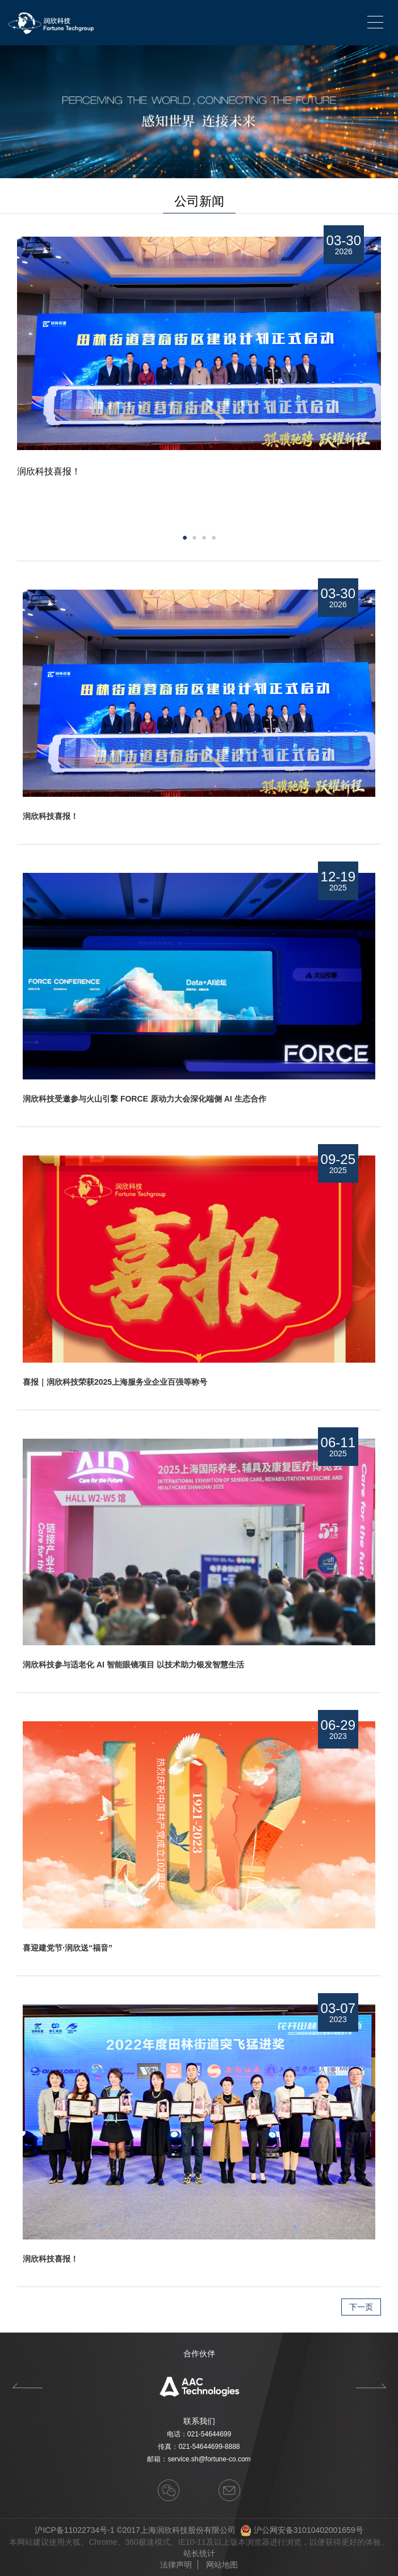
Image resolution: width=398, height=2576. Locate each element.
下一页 (361, 2307)
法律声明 (176, 2564)
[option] (199, 504)
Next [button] (375, 504)
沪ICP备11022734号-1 (74, 2530)
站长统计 (199, 2553)
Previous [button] (27, 2386)
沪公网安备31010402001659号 (308, 2530)
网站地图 (222, 2564)
